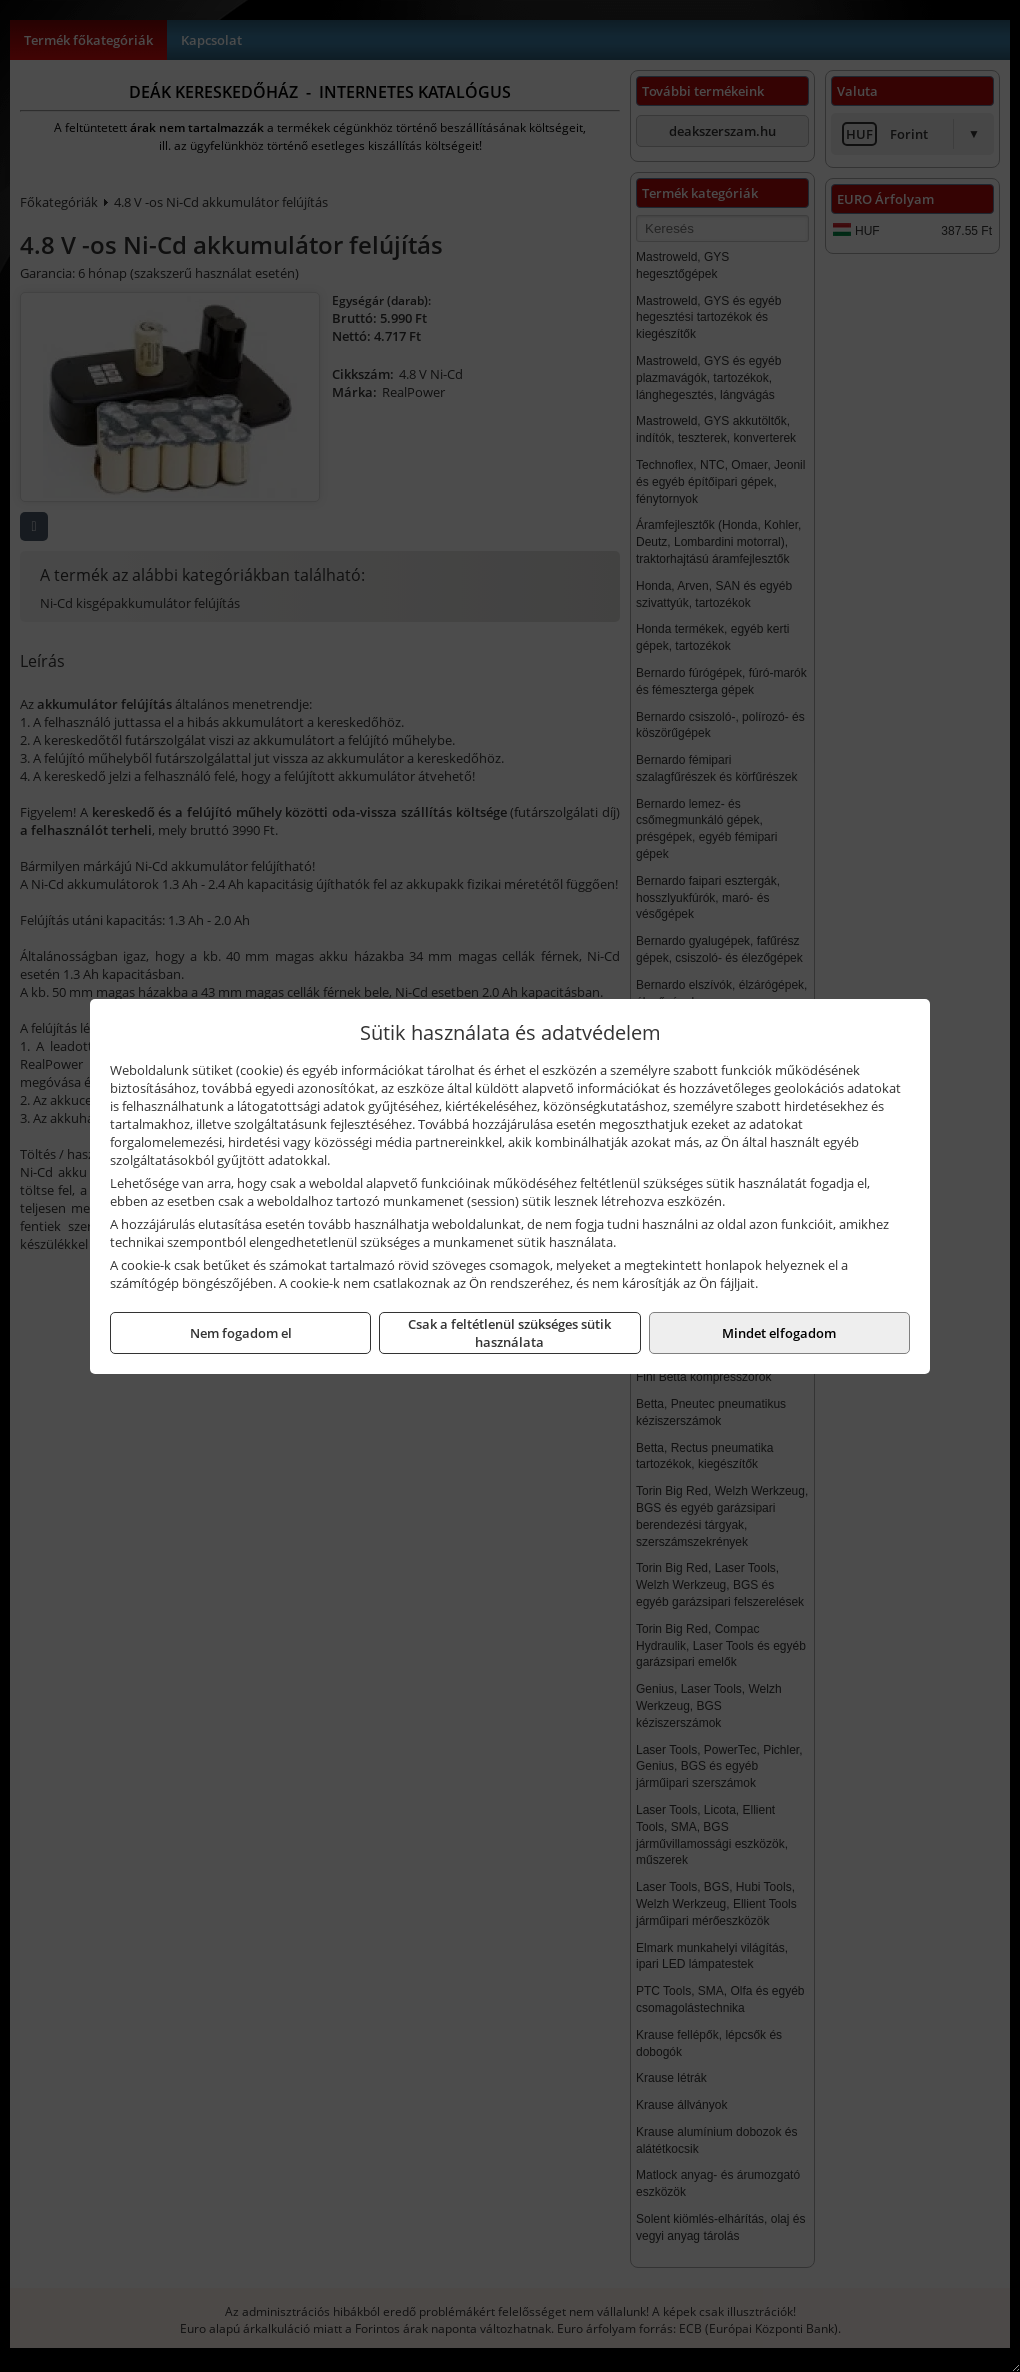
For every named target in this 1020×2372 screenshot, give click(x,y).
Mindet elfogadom (779, 1333)
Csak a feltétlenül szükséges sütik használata (509, 1333)
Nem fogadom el (241, 1333)
